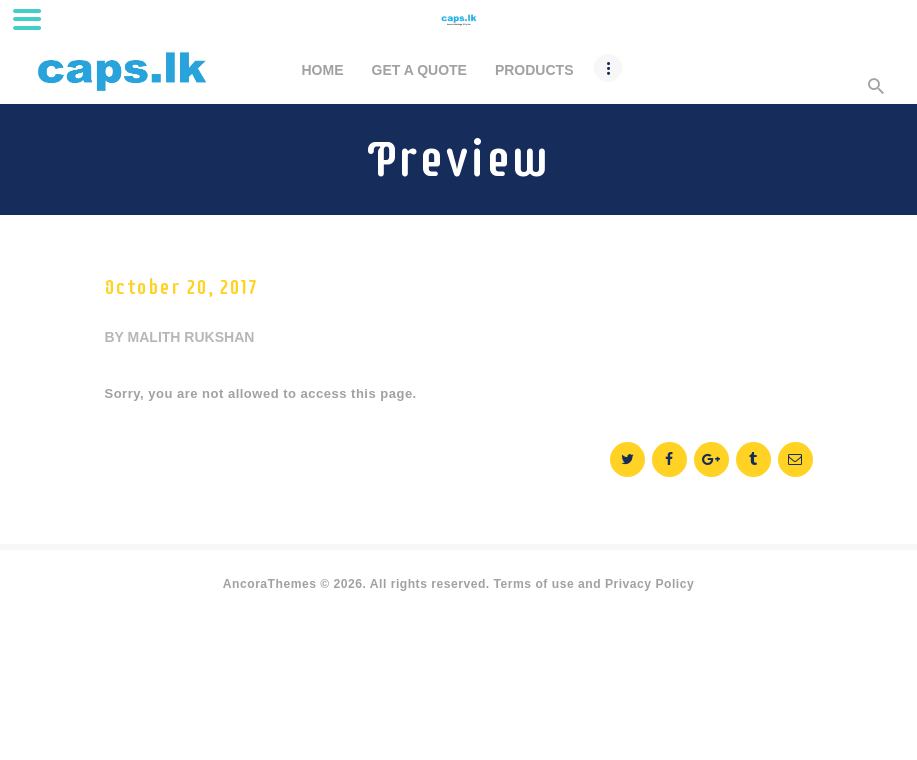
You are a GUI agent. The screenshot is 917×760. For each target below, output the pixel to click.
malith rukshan (191, 337)
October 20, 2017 (181, 287)
